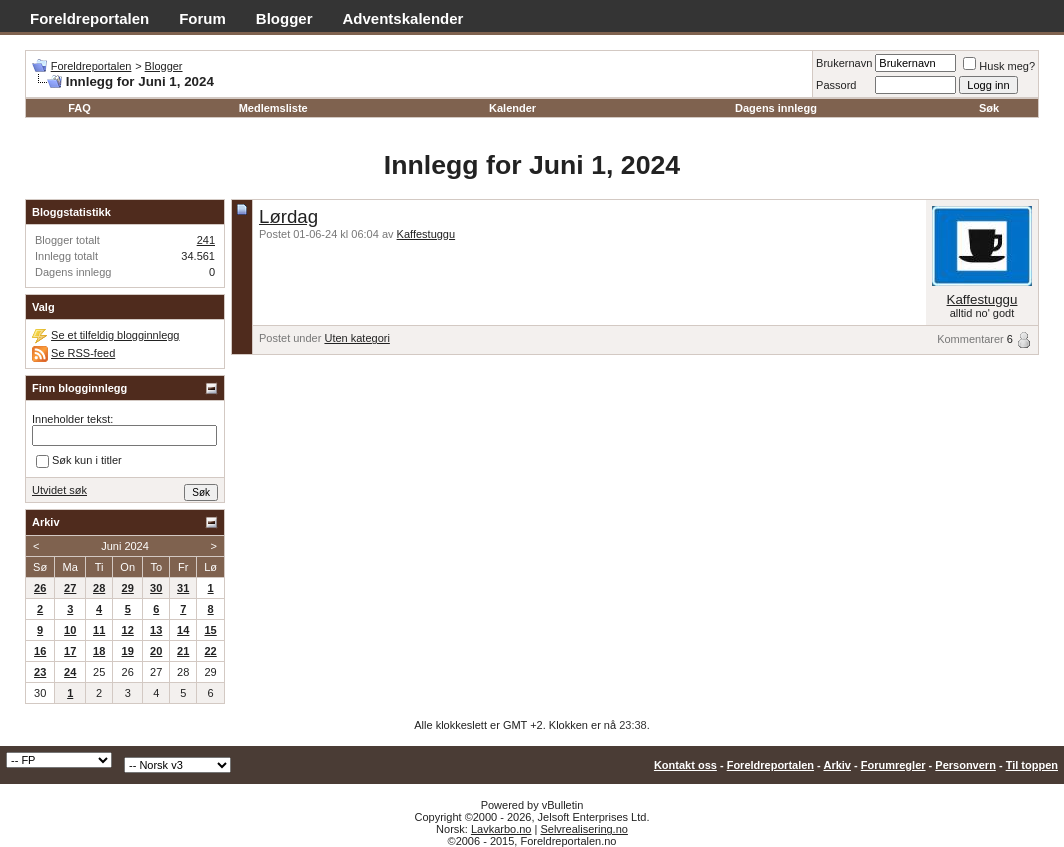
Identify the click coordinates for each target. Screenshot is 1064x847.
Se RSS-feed (83, 353)
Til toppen (1032, 765)
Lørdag (288, 216)
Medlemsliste (273, 108)
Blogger (284, 18)
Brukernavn (844, 63)
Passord (836, 85)
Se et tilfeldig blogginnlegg (115, 335)
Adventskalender (403, 18)
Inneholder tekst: (72, 419)
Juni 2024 (125, 546)
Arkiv (837, 765)
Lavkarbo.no (501, 829)
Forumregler (893, 765)
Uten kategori (356, 338)
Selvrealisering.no (583, 829)
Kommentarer (970, 339)
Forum (202, 18)
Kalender (512, 108)
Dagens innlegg (776, 108)
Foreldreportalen (89, 18)
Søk (989, 108)
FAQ (79, 108)
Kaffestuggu (426, 234)
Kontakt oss (685, 765)
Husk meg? (999, 66)
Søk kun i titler (79, 462)
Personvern (965, 765)
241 (206, 240)
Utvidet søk (59, 490)
